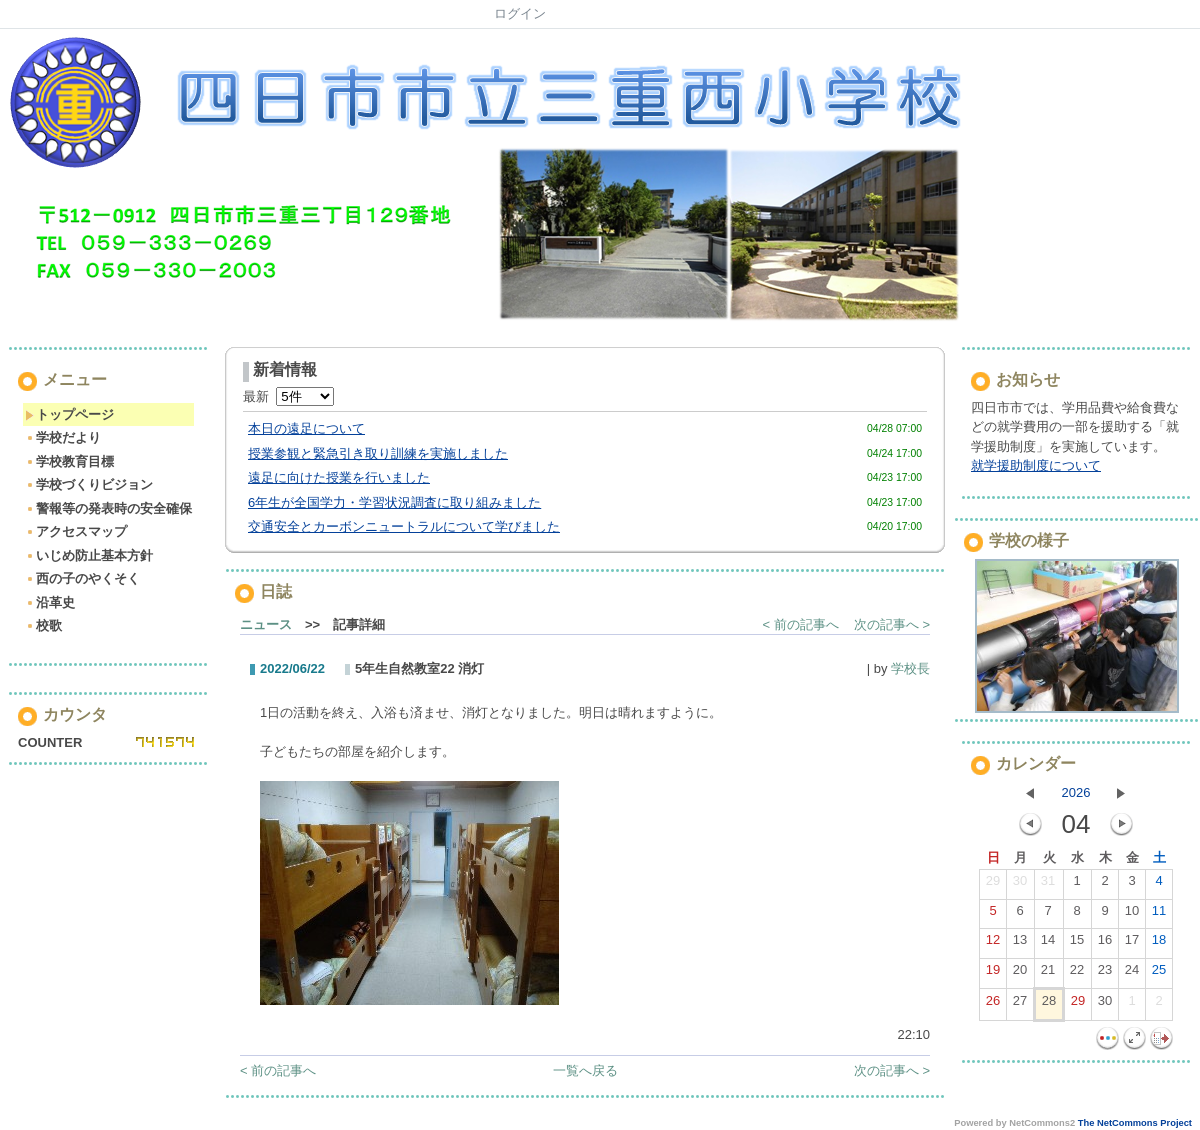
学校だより (63, 437)
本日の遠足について (306, 428)
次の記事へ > (892, 624)
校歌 (43, 625)
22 (1077, 974)
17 (1132, 944)
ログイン (520, 13)
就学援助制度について (1036, 465)
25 (1159, 974)
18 (1159, 944)
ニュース (266, 624)
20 (1020, 974)
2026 (1076, 792)
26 (993, 1005)
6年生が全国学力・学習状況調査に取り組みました (394, 502)
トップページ (69, 414)
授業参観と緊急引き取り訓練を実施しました (378, 453)
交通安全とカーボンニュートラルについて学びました (404, 526)
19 (993, 974)
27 (1020, 1005)
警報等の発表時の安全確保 (108, 508)
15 (1077, 944)
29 (993, 885)
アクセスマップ (76, 531)
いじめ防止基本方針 (89, 555)
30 (1020, 885)
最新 (288, 396)
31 (1048, 885)
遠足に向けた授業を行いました (339, 477)
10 (1132, 915)
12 (993, 944)
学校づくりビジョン (89, 484)
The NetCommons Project (1135, 1123)
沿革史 (50, 602)
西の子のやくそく (82, 578)
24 (1132, 974)
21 (1048, 974)
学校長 (910, 668)
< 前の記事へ (801, 624)
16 (1105, 944)
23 (1105, 974)
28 (1049, 1005)
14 (1048, 944)
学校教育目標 (69, 461)
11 (1159, 915)
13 (1020, 944)
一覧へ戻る (585, 1070)
